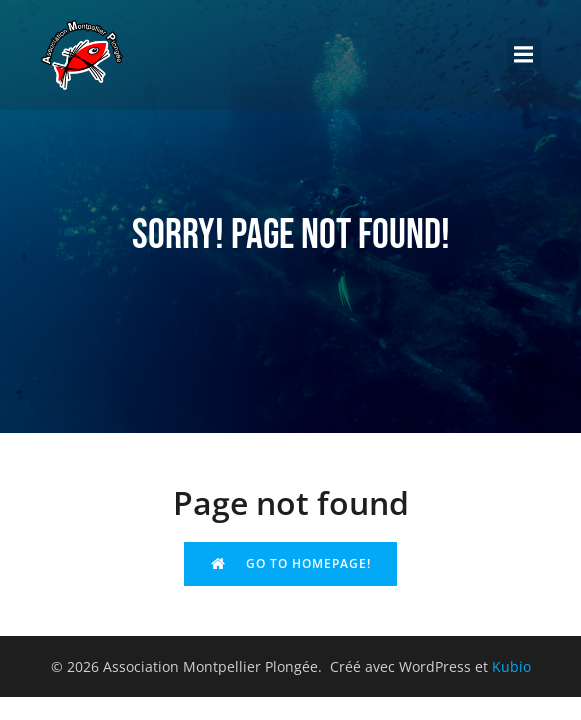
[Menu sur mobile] (524, 55)
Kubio (511, 666)
